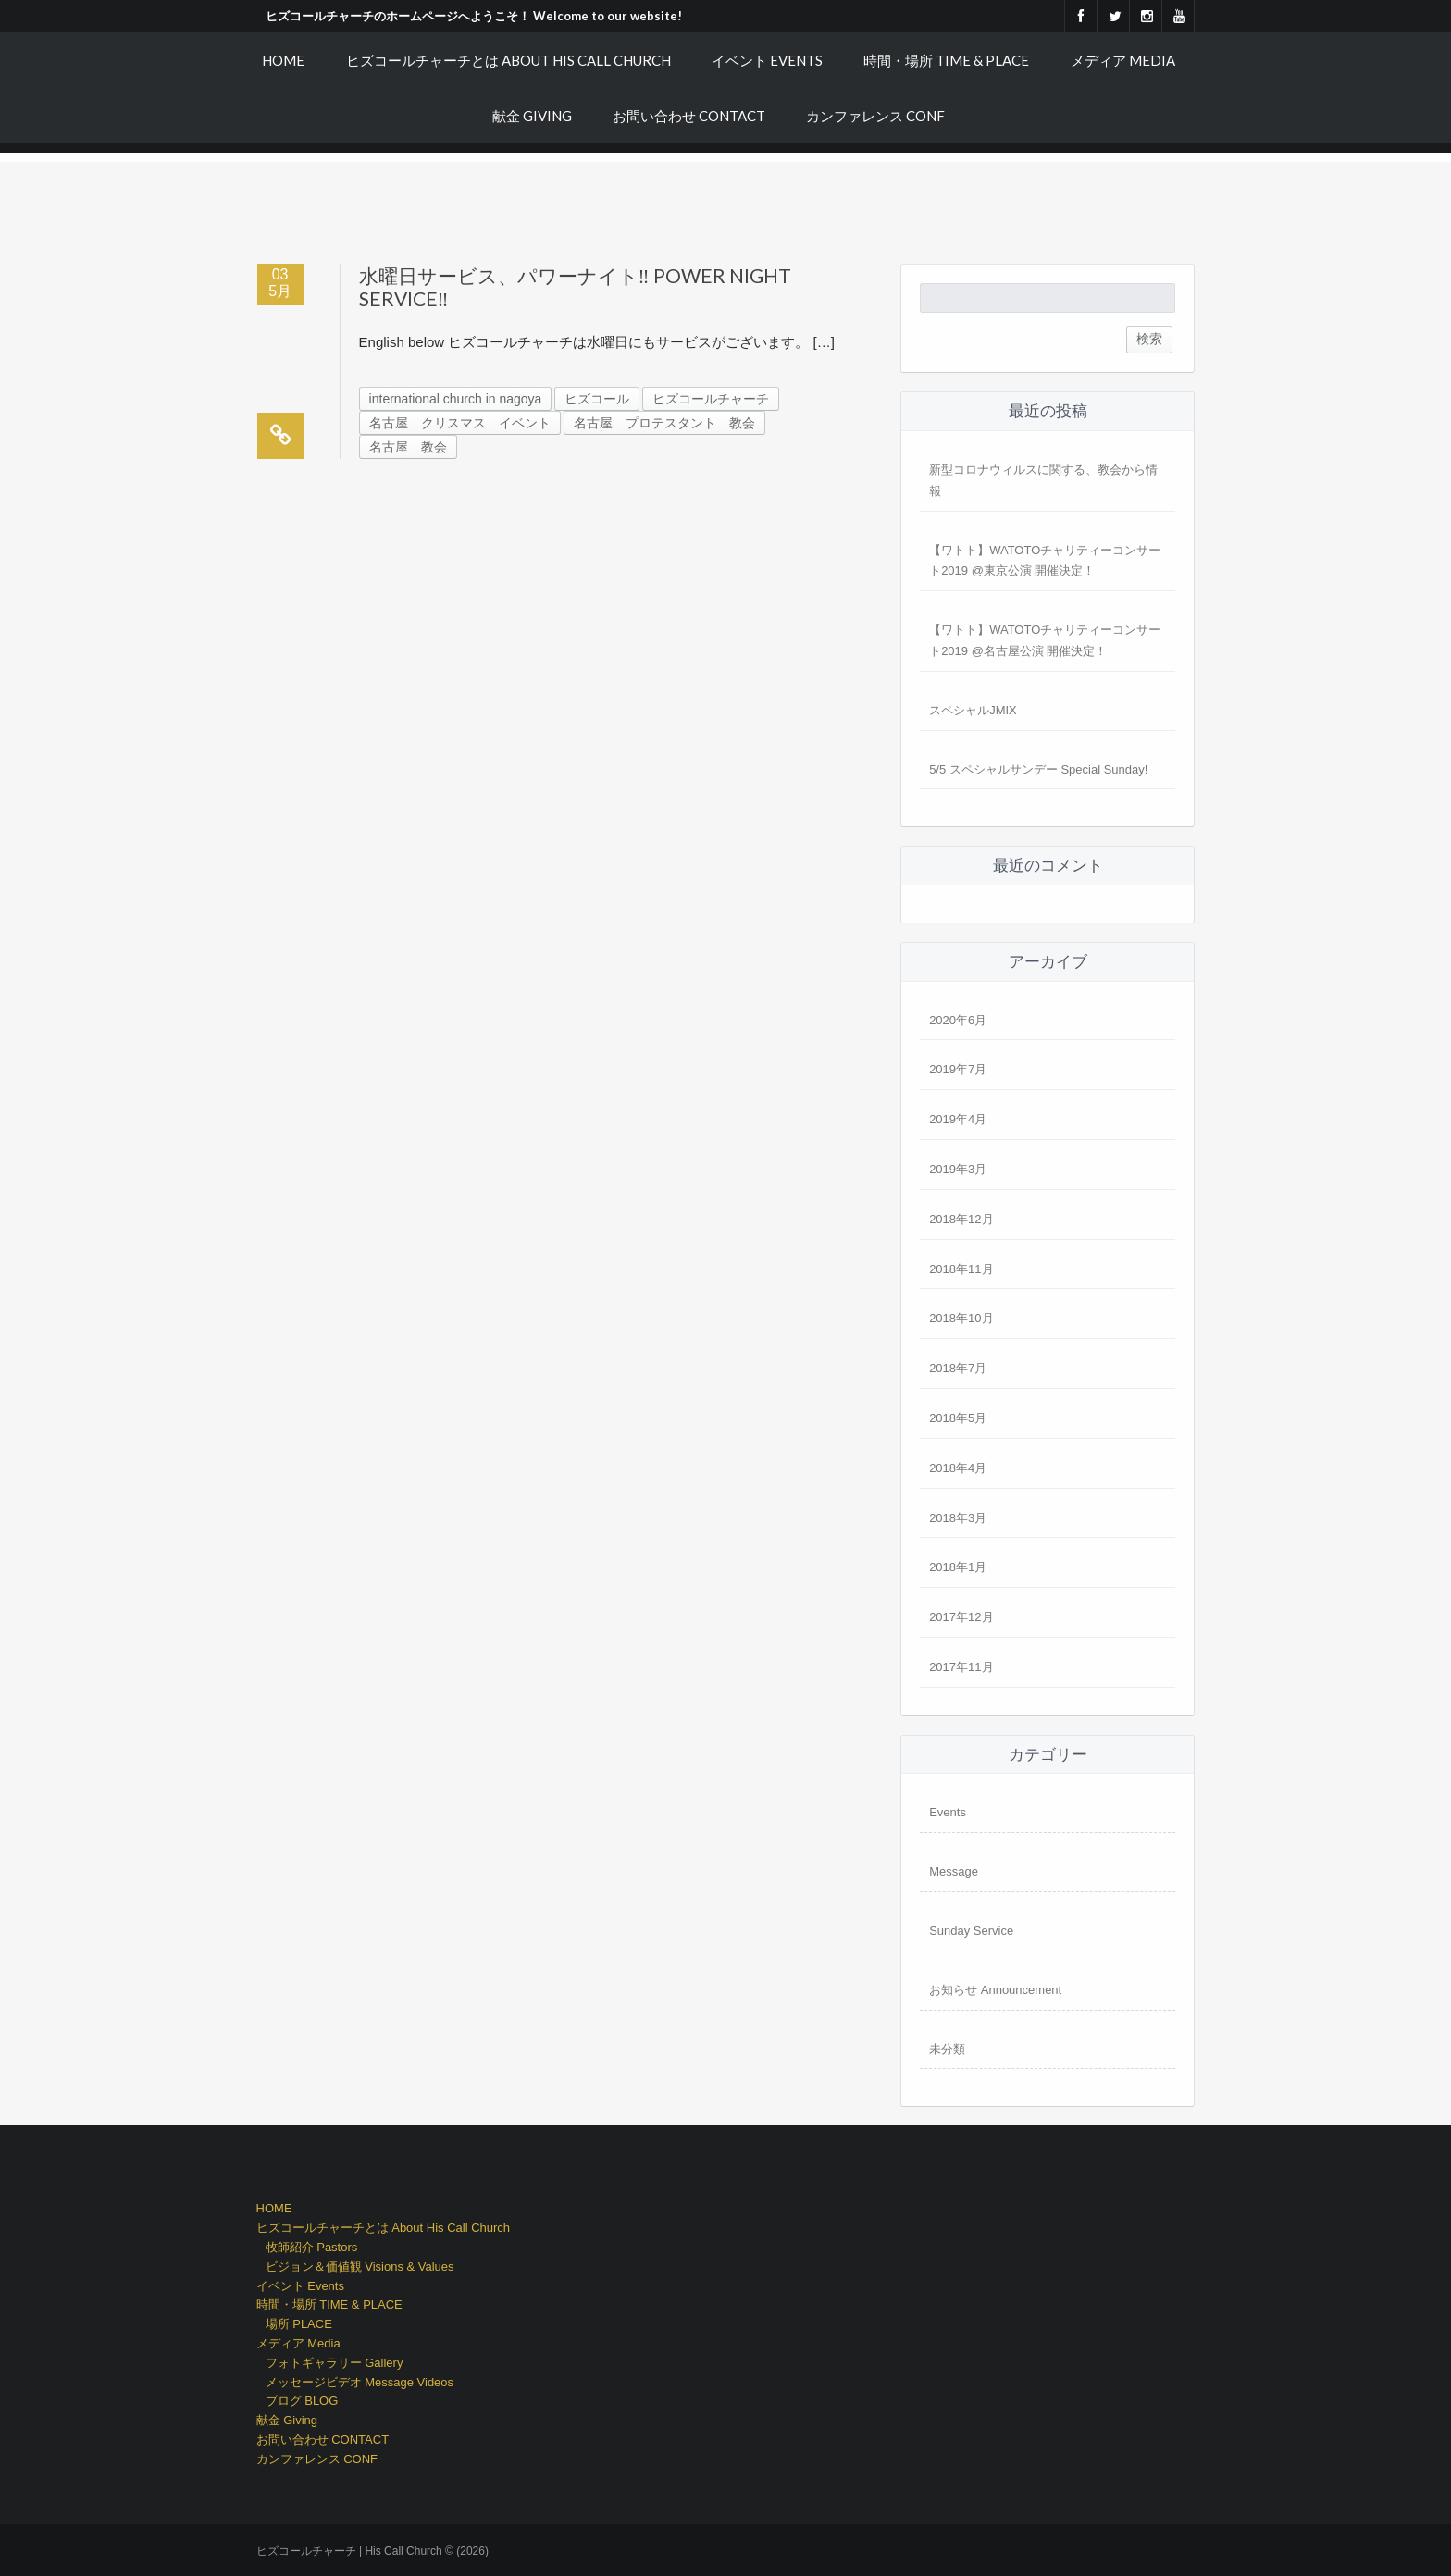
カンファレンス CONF (875, 115)
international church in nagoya (455, 398)
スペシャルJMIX (973, 710)
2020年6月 (957, 1020)
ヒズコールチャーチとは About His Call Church (508, 60)
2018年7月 (957, 1368)
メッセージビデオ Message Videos (360, 2382)
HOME (283, 60)
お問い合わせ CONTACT (689, 115)
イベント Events (767, 60)
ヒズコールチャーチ (710, 398)
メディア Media (1123, 60)
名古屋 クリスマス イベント (460, 422)
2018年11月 (961, 1269)
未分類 (947, 2049)
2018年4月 (957, 1468)
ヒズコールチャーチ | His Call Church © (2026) (372, 2551)
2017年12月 (961, 1617)
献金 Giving (532, 115)
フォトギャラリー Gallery (334, 2363)
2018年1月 (957, 1567)
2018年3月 (957, 1518)
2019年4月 (957, 1119)
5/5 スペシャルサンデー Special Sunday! (1038, 769)
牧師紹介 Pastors (312, 2247)
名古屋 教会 (408, 447)
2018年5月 (957, 1418)
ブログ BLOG (302, 2401)
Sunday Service (971, 1931)
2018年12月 (961, 1219)
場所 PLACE (299, 2324)
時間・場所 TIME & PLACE (946, 60)
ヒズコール (596, 398)
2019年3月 (957, 1169)
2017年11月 (961, 1667)
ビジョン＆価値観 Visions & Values (360, 2266)
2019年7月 (957, 1069)
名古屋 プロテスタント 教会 (664, 422)
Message (953, 1871)
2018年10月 (961, 1318)
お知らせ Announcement (995, 1990)
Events (947, 1812)
